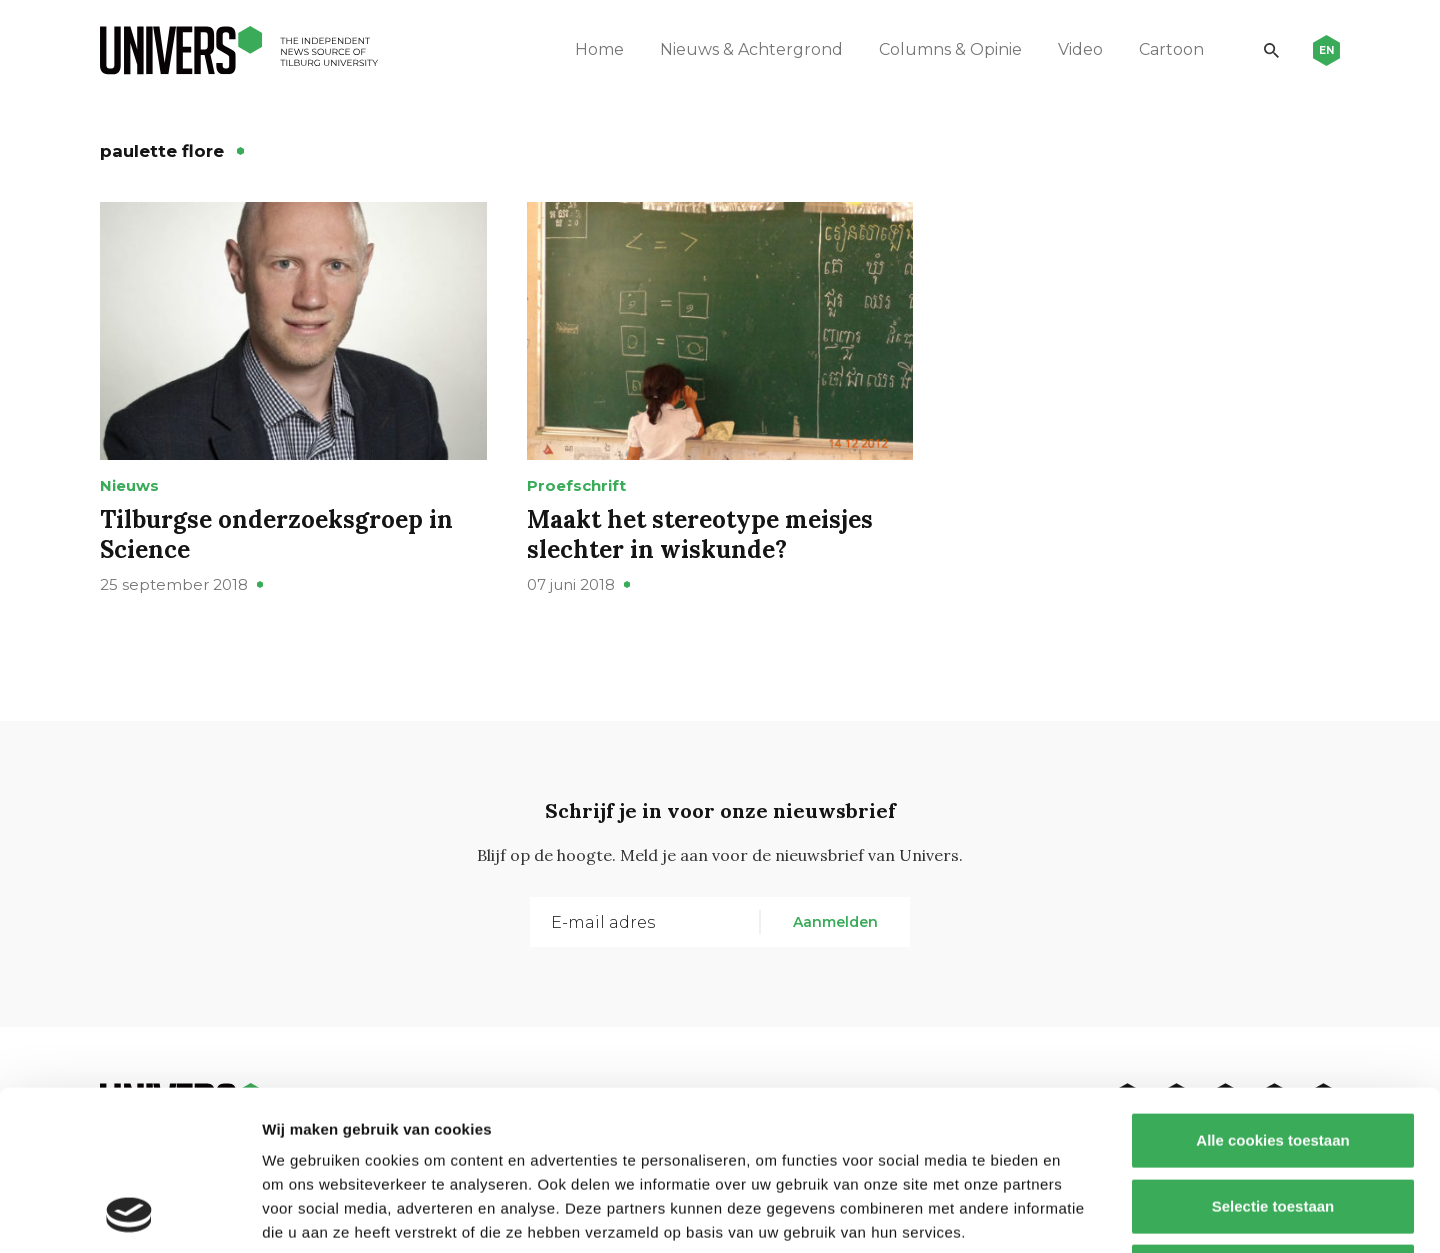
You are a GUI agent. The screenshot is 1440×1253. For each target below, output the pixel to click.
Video (1080, 49)
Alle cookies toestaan (1272, 990)
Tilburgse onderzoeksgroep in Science (276, 534)
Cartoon (1171, 49)
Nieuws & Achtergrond (751, 49)
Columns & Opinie (950, 49)
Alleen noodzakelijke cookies (1273, 1121)
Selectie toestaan (1273, 1056)
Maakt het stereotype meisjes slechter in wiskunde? (700, 534)
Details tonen (1080, 1213)
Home (599, 49)
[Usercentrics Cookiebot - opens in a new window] (129, 1214)
